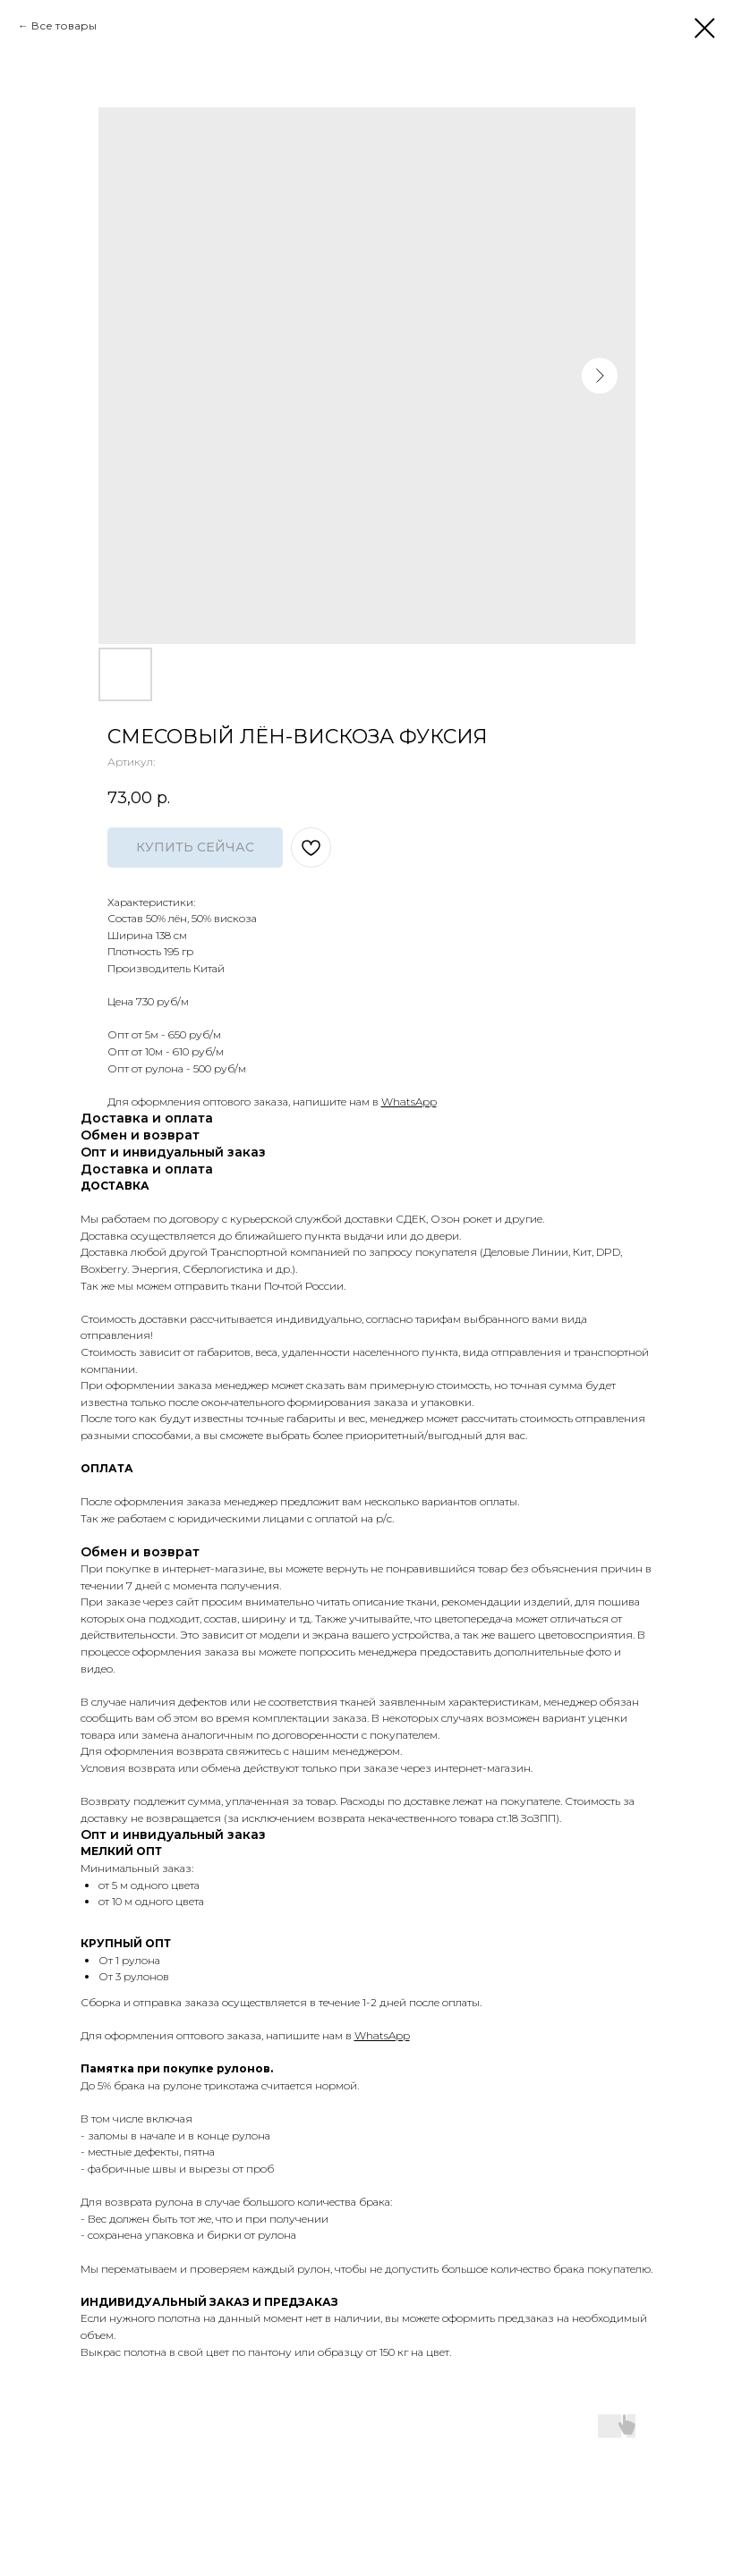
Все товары (64, 25)
